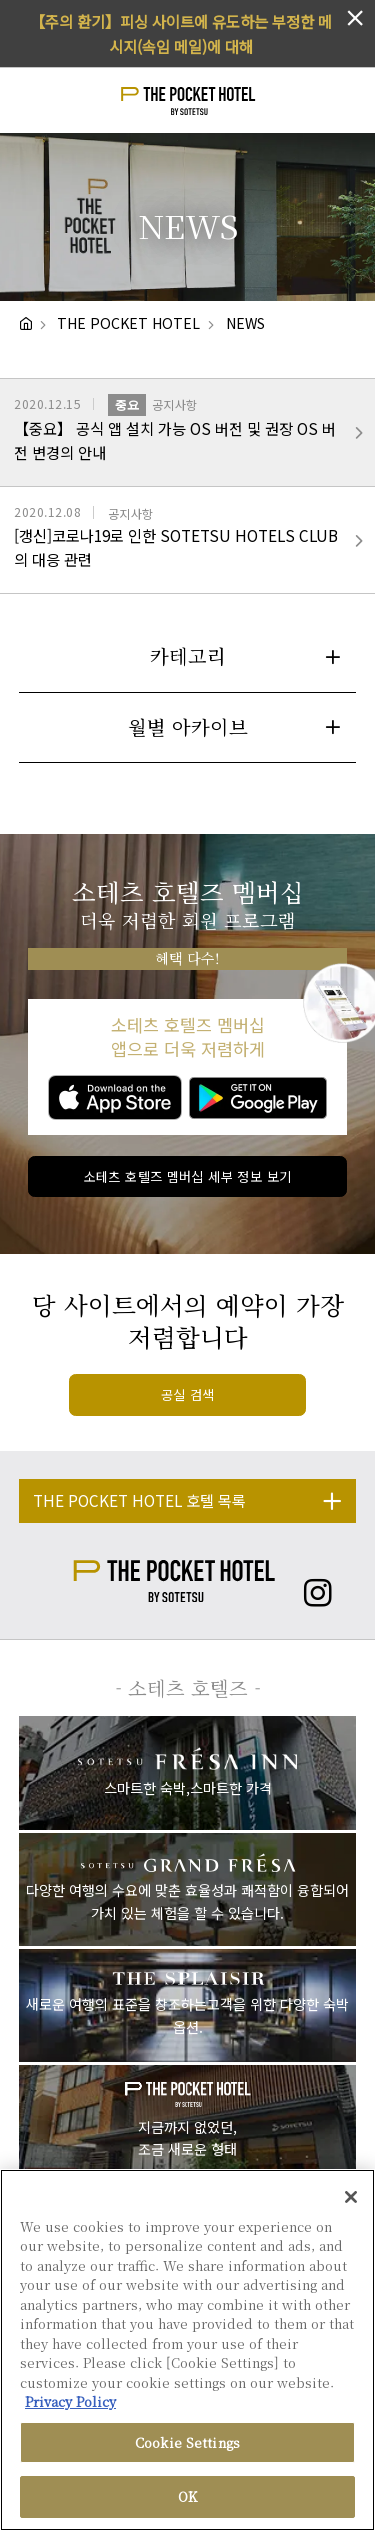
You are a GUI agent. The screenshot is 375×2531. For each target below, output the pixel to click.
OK (187, 2496)
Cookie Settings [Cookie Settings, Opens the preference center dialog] (187, 2442)
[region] (187, 2350)
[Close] (351, 2197)
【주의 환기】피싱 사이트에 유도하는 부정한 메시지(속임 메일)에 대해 (181, 33)
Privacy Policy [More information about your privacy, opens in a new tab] (70, 2401)
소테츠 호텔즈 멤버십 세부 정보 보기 (188, 1176)
